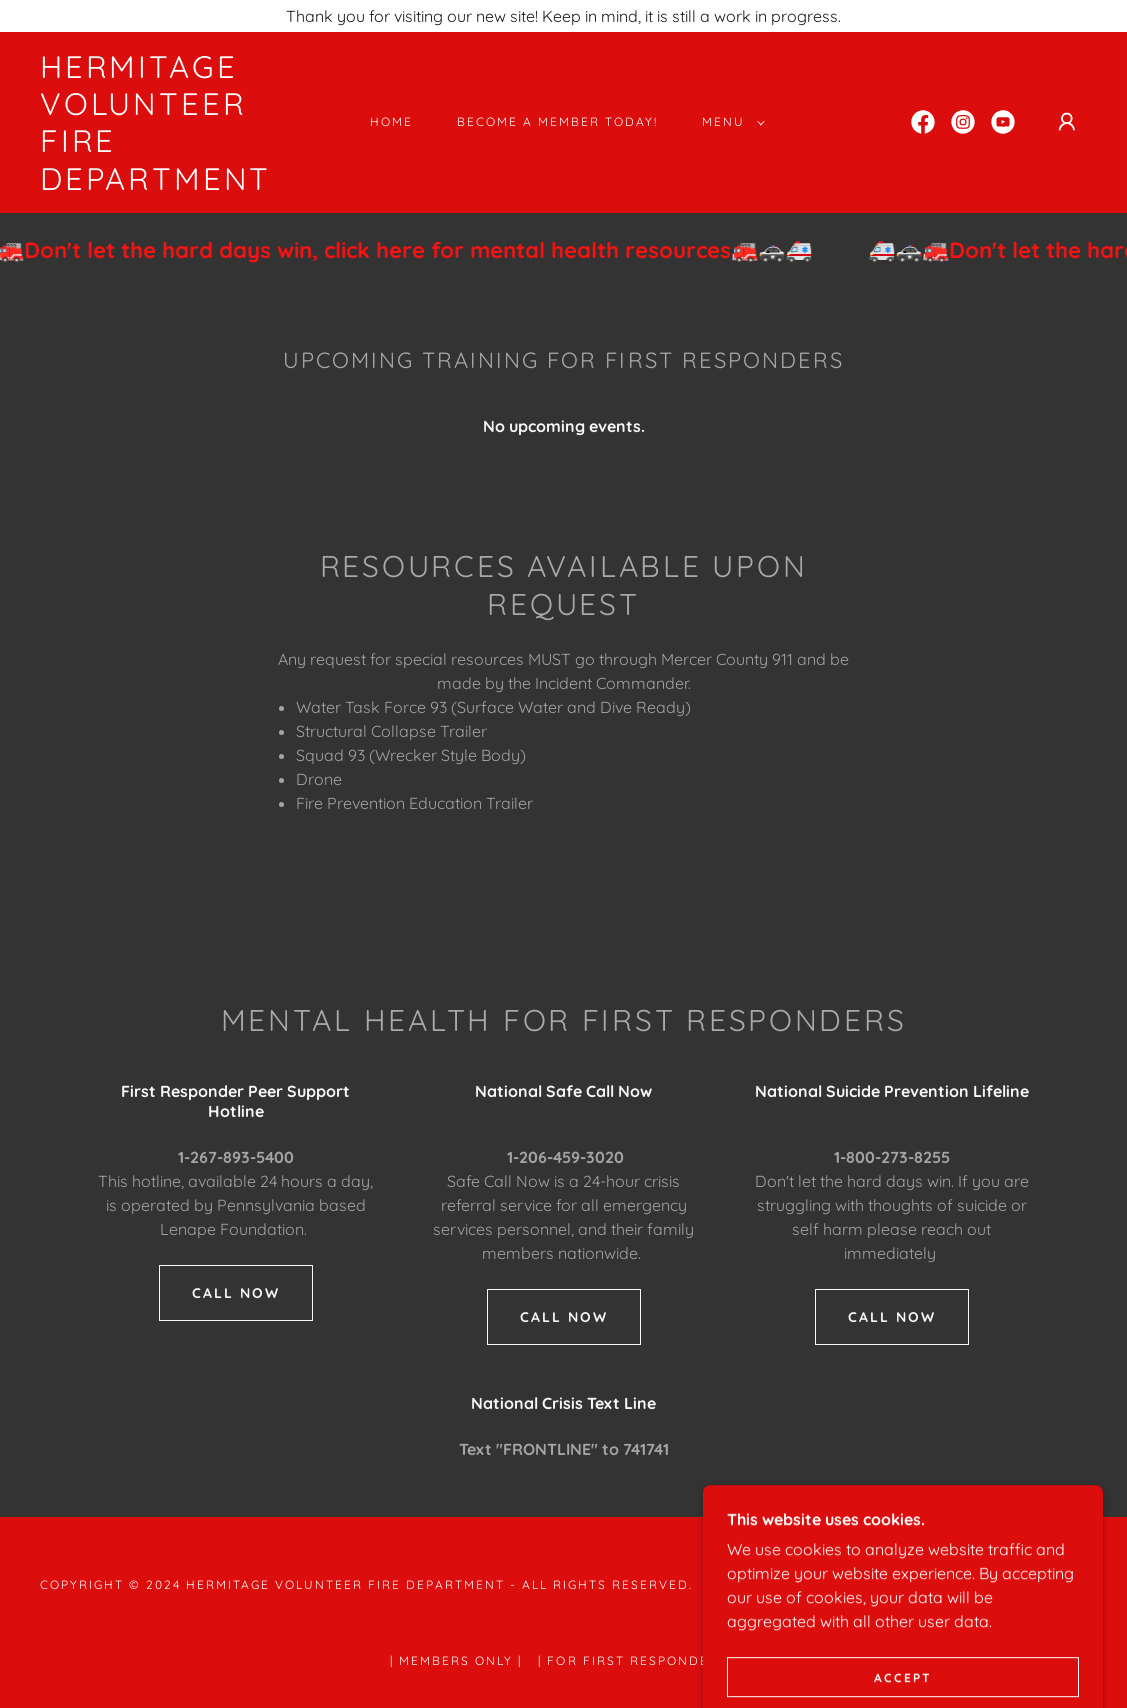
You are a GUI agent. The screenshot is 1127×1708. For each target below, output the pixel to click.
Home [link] (391, 121)
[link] (181, 184)
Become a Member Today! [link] (557, 121)
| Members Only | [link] (456, 1660)
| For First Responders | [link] (637, 1660)
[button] (729, 122)
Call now (564, 1317)
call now (236, 1293)
